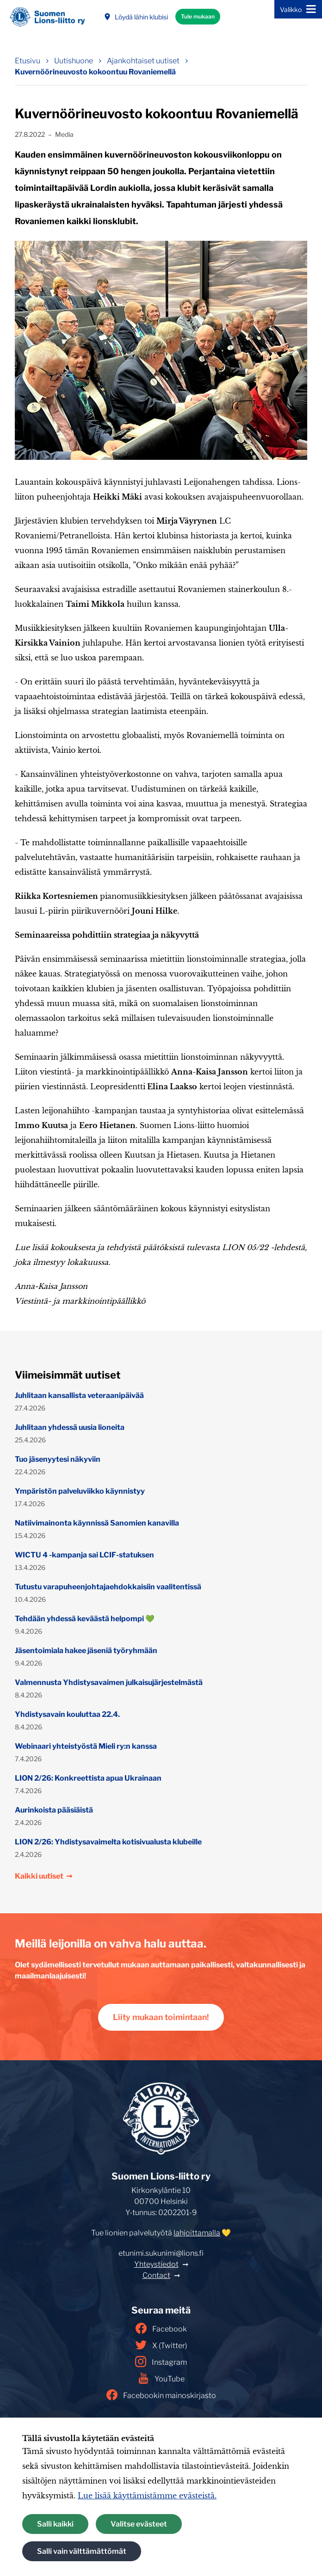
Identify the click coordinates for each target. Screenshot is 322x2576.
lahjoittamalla (196, 2232)
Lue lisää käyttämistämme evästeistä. (147, 2495)
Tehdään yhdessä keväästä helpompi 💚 (85, 1618)
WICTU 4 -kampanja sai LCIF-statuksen (84, 1554)
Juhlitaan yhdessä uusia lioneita (69, 1427)
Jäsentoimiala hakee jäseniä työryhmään (86, 1650)
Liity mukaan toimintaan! (161, 2017)
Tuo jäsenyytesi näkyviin (57, 1459)
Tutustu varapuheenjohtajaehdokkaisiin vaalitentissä (108, 1586)
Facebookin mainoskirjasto (161, 2394)
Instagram (161, 2361)
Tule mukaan (198, 16)
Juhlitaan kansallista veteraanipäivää (79, 1395)
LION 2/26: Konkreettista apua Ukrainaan (88, 1778)
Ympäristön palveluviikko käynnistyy (80, 1491)
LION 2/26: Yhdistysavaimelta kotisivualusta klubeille (108, 1841)
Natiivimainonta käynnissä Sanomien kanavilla (97, 1523)
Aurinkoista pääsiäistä (54, 1810)
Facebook (161, 2328)
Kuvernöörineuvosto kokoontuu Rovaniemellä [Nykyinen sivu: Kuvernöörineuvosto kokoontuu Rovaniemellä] (95, 71)
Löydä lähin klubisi (136, 17)
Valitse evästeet (139, 2524)
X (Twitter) (161, 2344)
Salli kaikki (55, 2524)
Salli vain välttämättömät (81, 2551)
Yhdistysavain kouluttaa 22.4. (67, 1714)
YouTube (161, 2378)
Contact (156, 2275)
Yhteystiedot (156, 2264)
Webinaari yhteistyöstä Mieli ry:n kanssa (86, 1746)
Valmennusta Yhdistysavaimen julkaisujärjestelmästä (109, 1682)
